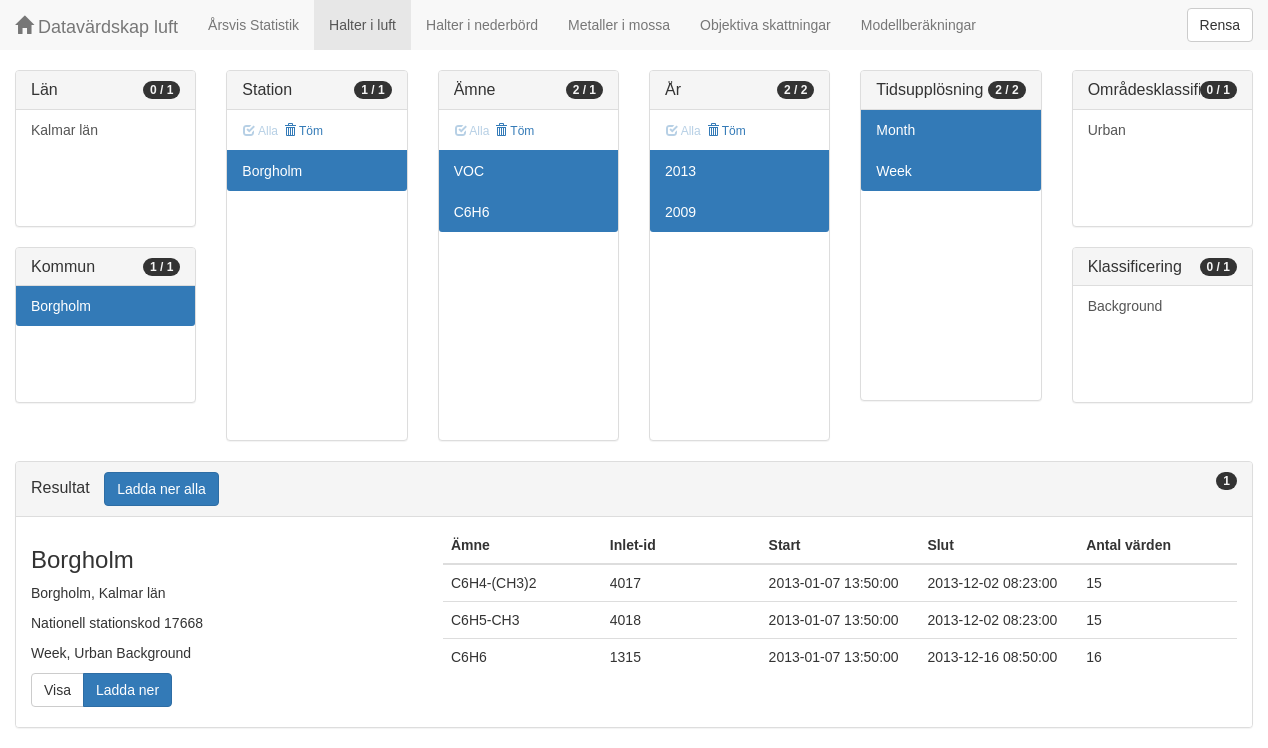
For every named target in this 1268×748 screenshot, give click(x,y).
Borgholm (61, 306)
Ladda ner (127, 690)
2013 (680, 171)
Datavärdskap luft (96, 26)
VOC (469, 171)
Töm (303, 131)
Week (894, 171)
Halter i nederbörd (482, 25)
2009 (680, 212)
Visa (57, 690)
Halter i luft (362, 25)
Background (1125, 306)
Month (895, 130)
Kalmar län (64, 130)
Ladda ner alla (161, 489)
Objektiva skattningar (765, 25)
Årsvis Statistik (253, 25)
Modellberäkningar (918, 25)
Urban (1107, 130)
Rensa (1220, 25)
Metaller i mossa (619, 25)
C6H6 (472, 212)
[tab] (634, 489)
